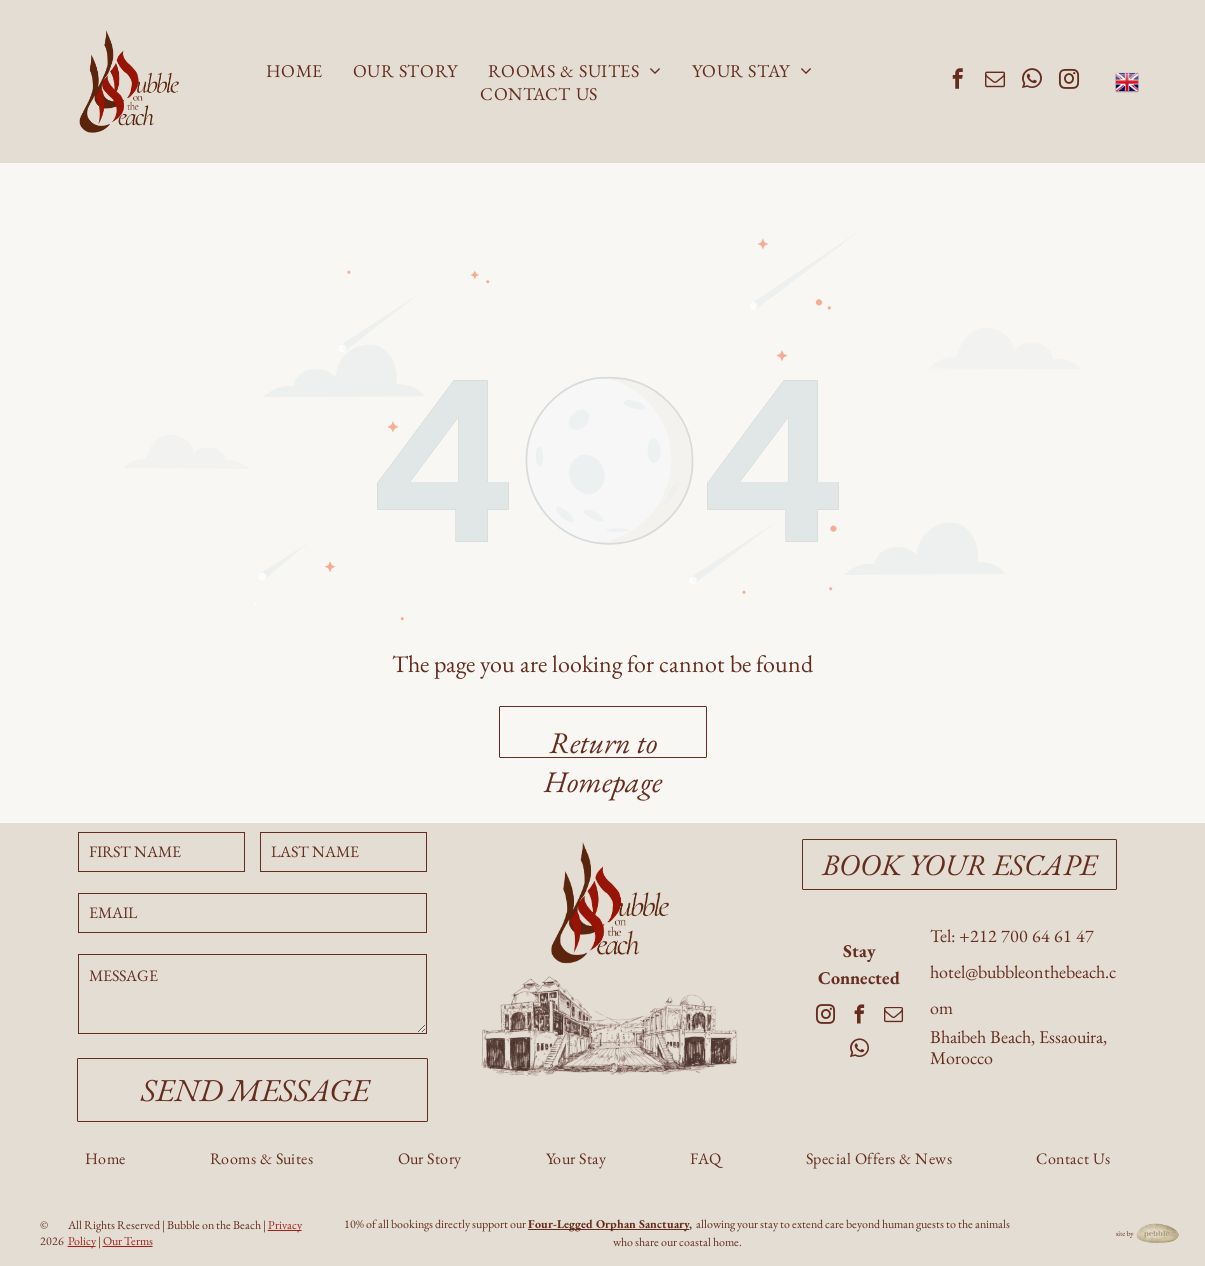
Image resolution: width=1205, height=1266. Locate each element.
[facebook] (958, 81)
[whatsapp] (1032, 81)
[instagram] (1069, 81)
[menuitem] (294, 70)
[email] (995, 81)
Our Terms (128, 1241)
